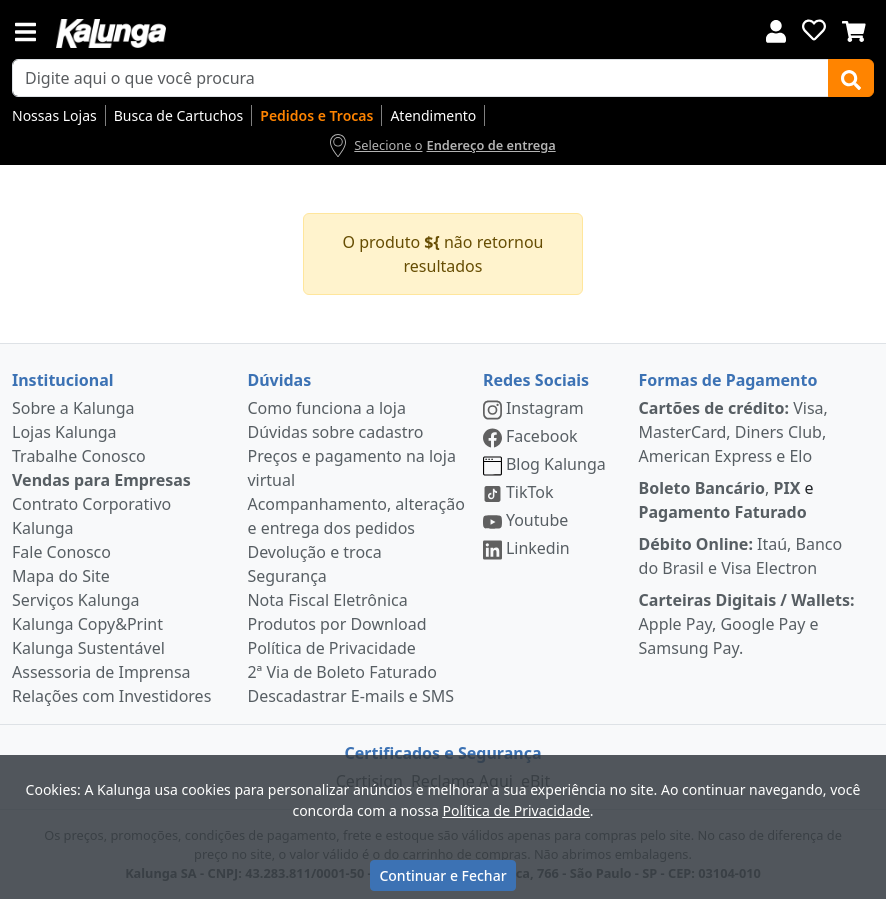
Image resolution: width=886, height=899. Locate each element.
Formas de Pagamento (728, 380)
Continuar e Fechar (442, 875)
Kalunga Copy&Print (87, 624)
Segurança (286, 576)
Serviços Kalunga (75, 600)
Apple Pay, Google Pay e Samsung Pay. (747, 624)
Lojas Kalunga (64, 432)
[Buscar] (851, 78)
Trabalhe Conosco (79, 456)
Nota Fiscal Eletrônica (327, 600)
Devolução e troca (314, 552)
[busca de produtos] (420, 78)
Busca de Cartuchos (179, 115)
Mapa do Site (61, 576)
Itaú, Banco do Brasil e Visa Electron (741, 556)
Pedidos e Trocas (316, 115)
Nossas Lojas (54, 115)
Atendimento (433, 115)
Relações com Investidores (111, 696)
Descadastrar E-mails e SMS (350, 696)
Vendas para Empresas (101, 480)
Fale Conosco (61, 552)
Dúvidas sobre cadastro (335, 432)
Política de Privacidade (331, 648)
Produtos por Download (336, 624)
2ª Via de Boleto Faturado (342, 672)
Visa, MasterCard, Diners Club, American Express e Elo (733, 432)
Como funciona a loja (326, 408)
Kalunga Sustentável (88, 648)
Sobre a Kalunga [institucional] (73, 408)
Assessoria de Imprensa (101, 672)
